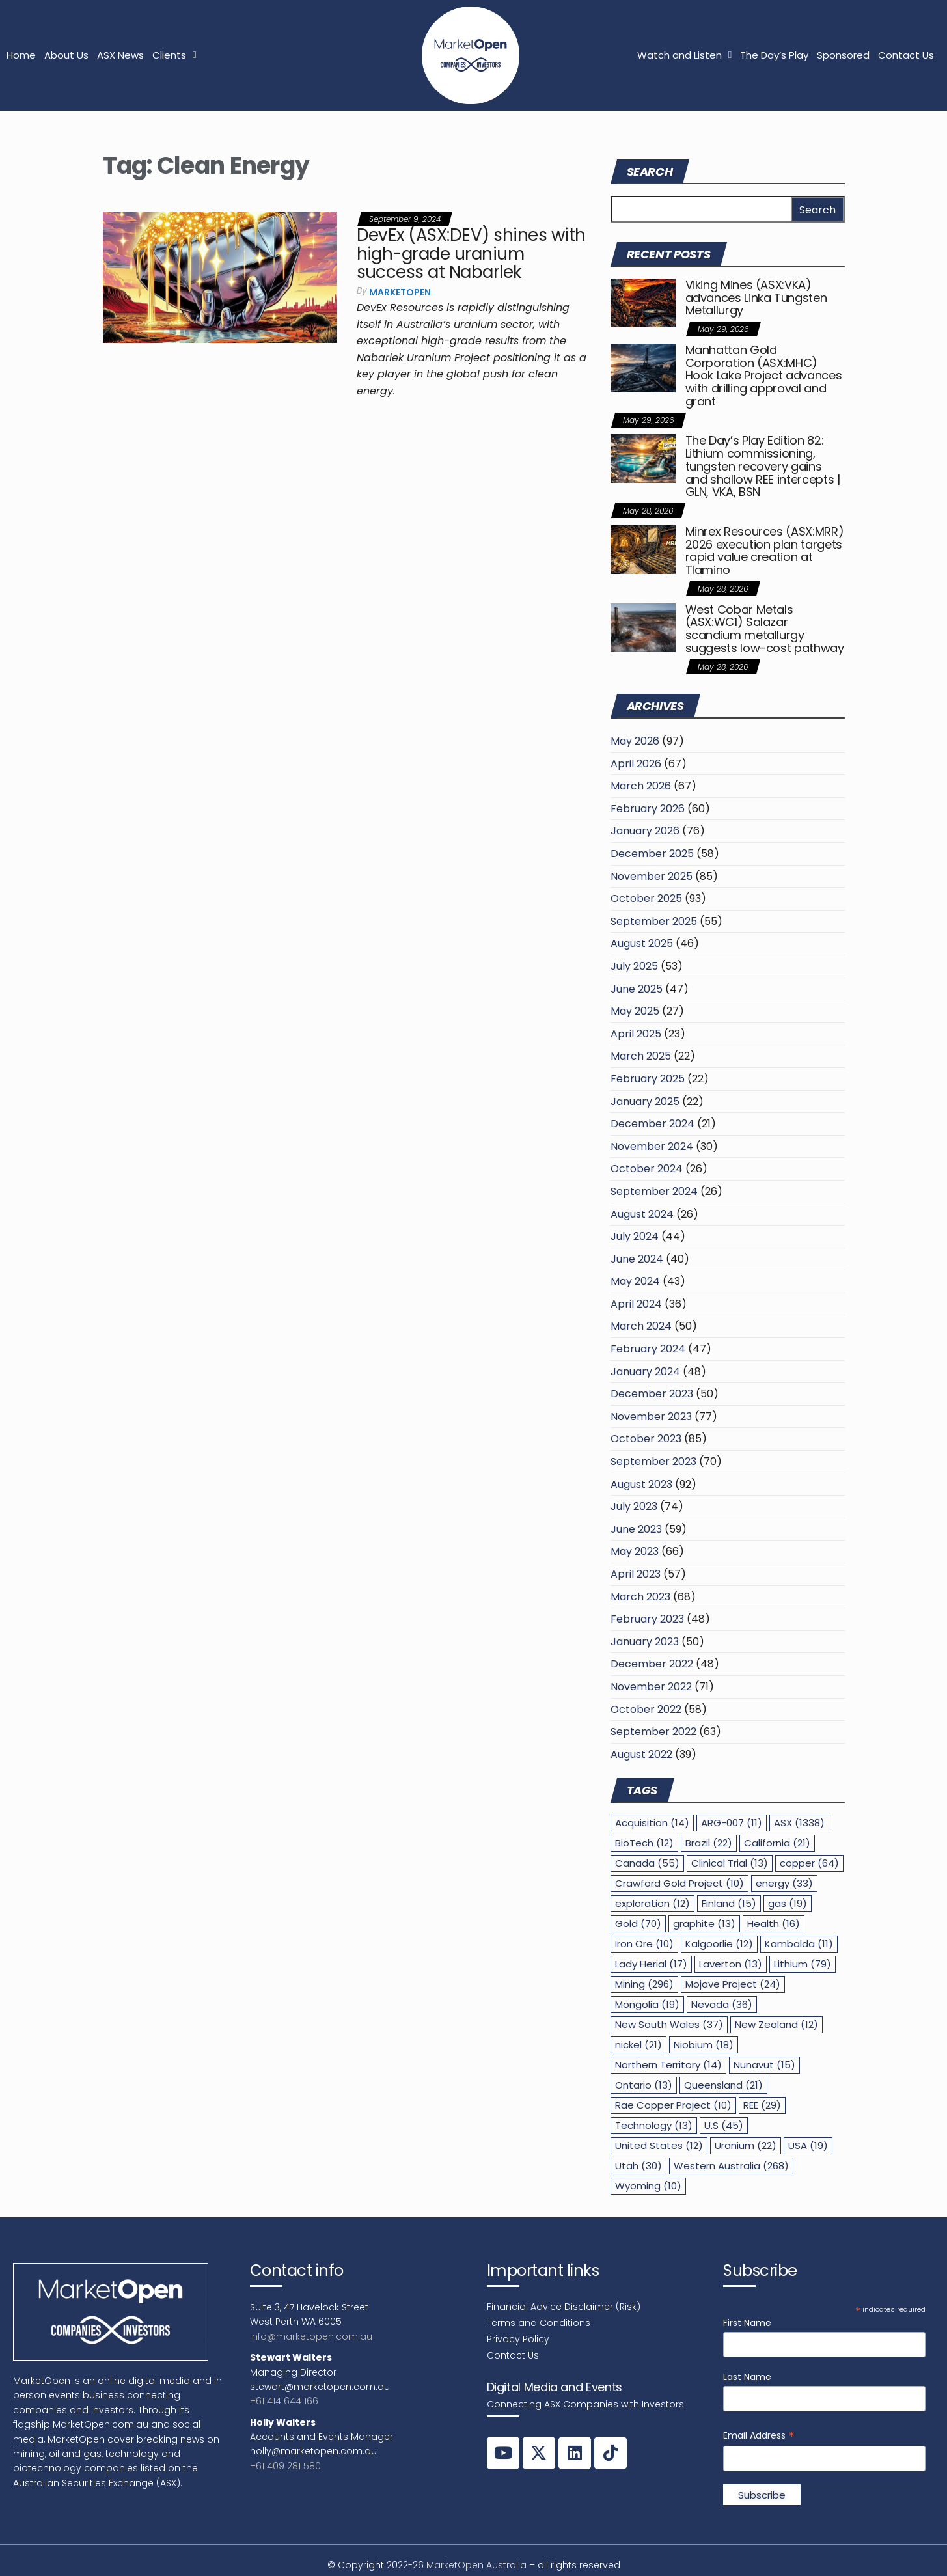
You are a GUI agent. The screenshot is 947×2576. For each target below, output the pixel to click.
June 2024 (637, 1259)
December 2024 (652, 1123)
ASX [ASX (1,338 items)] (799, 1822)
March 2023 (640, 1596)
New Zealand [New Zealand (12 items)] (776, 2024)
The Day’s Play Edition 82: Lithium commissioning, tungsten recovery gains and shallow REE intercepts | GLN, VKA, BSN (762, 466)
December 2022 (652, 1663)
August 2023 (641, 1484)
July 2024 (635, 1236)
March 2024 (641, 1326)
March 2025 (641, 1055)
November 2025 (652, 876)
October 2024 (647, 1168)
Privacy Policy (518, 2339)
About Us (66, 55)
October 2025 (646, 898)
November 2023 (651, 1416)
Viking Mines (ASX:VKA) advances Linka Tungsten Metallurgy (756, 298)
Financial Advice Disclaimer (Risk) (563, 2306)
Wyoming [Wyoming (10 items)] (648, 2186)
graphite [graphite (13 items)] (704, 1923)
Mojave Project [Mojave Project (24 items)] (732, 1984)
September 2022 (653, 1731)
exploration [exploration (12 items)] (652, 1903)
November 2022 (651, 1686)
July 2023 (634, 1506)
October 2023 (646, 1438)
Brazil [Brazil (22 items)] (708, 1843)
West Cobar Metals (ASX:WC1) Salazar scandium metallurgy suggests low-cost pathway (764, 628)
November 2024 (652, 1146)
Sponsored (843, 55)
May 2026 (635, 740)
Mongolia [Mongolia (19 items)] (647, 2004)
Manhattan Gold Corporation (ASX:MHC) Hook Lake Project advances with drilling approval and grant (763, 375)
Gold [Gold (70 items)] (638, 1923)
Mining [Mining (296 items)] (644, 1984)
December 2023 (652, 1393)
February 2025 (648, 1078)
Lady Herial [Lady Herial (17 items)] (651, 1964)
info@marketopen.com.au (311, 2336)
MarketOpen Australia (476, 2564)
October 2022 (646, 1709)
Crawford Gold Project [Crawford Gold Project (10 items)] (679, 1883)
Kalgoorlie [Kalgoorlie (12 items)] (719, 1944)
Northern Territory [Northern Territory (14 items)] (668, 2065)
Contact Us (906, 55)
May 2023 (635, 1551)
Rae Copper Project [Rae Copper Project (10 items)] (673, 2105)
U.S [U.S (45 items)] (723, 2125)
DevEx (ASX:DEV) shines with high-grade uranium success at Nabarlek (471, 253)
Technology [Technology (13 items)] (654, 2125)
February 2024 (648, 1348)
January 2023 (645, 1641)
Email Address (759, 2436)
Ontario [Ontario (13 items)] (643, 2085)
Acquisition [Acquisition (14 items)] (652, 1822)
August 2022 (641, 1754)
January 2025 (645, 1101)
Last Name (747, 2376)
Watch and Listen (684, 55)
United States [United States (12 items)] (659, 2145)
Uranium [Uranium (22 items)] (745, 2145)
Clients (174, 55)
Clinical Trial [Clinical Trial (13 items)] (729, 1863)
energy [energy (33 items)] (784, 1883)
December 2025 (652, 853)
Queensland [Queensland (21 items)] (723, 2085)
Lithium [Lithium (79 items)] (802, 1964)
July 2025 (634, 966)
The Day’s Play (774, 55)
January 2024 (645, 1371)
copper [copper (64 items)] (809, 1863)
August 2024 (642, 1214)
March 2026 (641, 785)
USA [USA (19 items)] (808, 2145)
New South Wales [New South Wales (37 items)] (669, 2024)
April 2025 (636, 1033)
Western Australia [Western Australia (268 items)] (731, 2165)
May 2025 (635, 1011)
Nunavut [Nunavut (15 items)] (764, 2065)
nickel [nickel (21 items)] (638, 2044)
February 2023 (647, 1618)
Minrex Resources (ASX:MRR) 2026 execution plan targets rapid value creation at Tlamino (764, 550)
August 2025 (642, 943)
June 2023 (636, 1529)
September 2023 (653, 1461)
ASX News (120, 55)
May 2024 (635, 1281)
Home (21, 55)
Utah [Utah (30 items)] (638, 2165)
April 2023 (636, 1574)
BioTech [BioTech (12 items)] (644, 1843)
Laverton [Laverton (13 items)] (730, 1964)
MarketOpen (400, 292)
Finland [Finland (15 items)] (729, 1903)
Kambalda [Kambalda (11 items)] (799, 1944)
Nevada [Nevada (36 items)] (721, 2004)
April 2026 (636, 763)
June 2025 (637, 988)
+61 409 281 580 (285, 2466)
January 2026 (645, 830)
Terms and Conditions (538, 2322)
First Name (747, 2322)
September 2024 (654, 1191)
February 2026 (648, 808)
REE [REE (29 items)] (762, 2105)
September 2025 (654, 921)
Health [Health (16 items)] (773, 1923)
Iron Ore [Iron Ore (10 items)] (644, 1944)
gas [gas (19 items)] (787, 1903)
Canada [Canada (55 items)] (647, 1863)
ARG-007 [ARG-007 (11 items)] (731, 1822)
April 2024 (636, 1303)
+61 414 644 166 (284, 2400)
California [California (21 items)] (777, 1843)
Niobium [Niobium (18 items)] (704, 2044)
